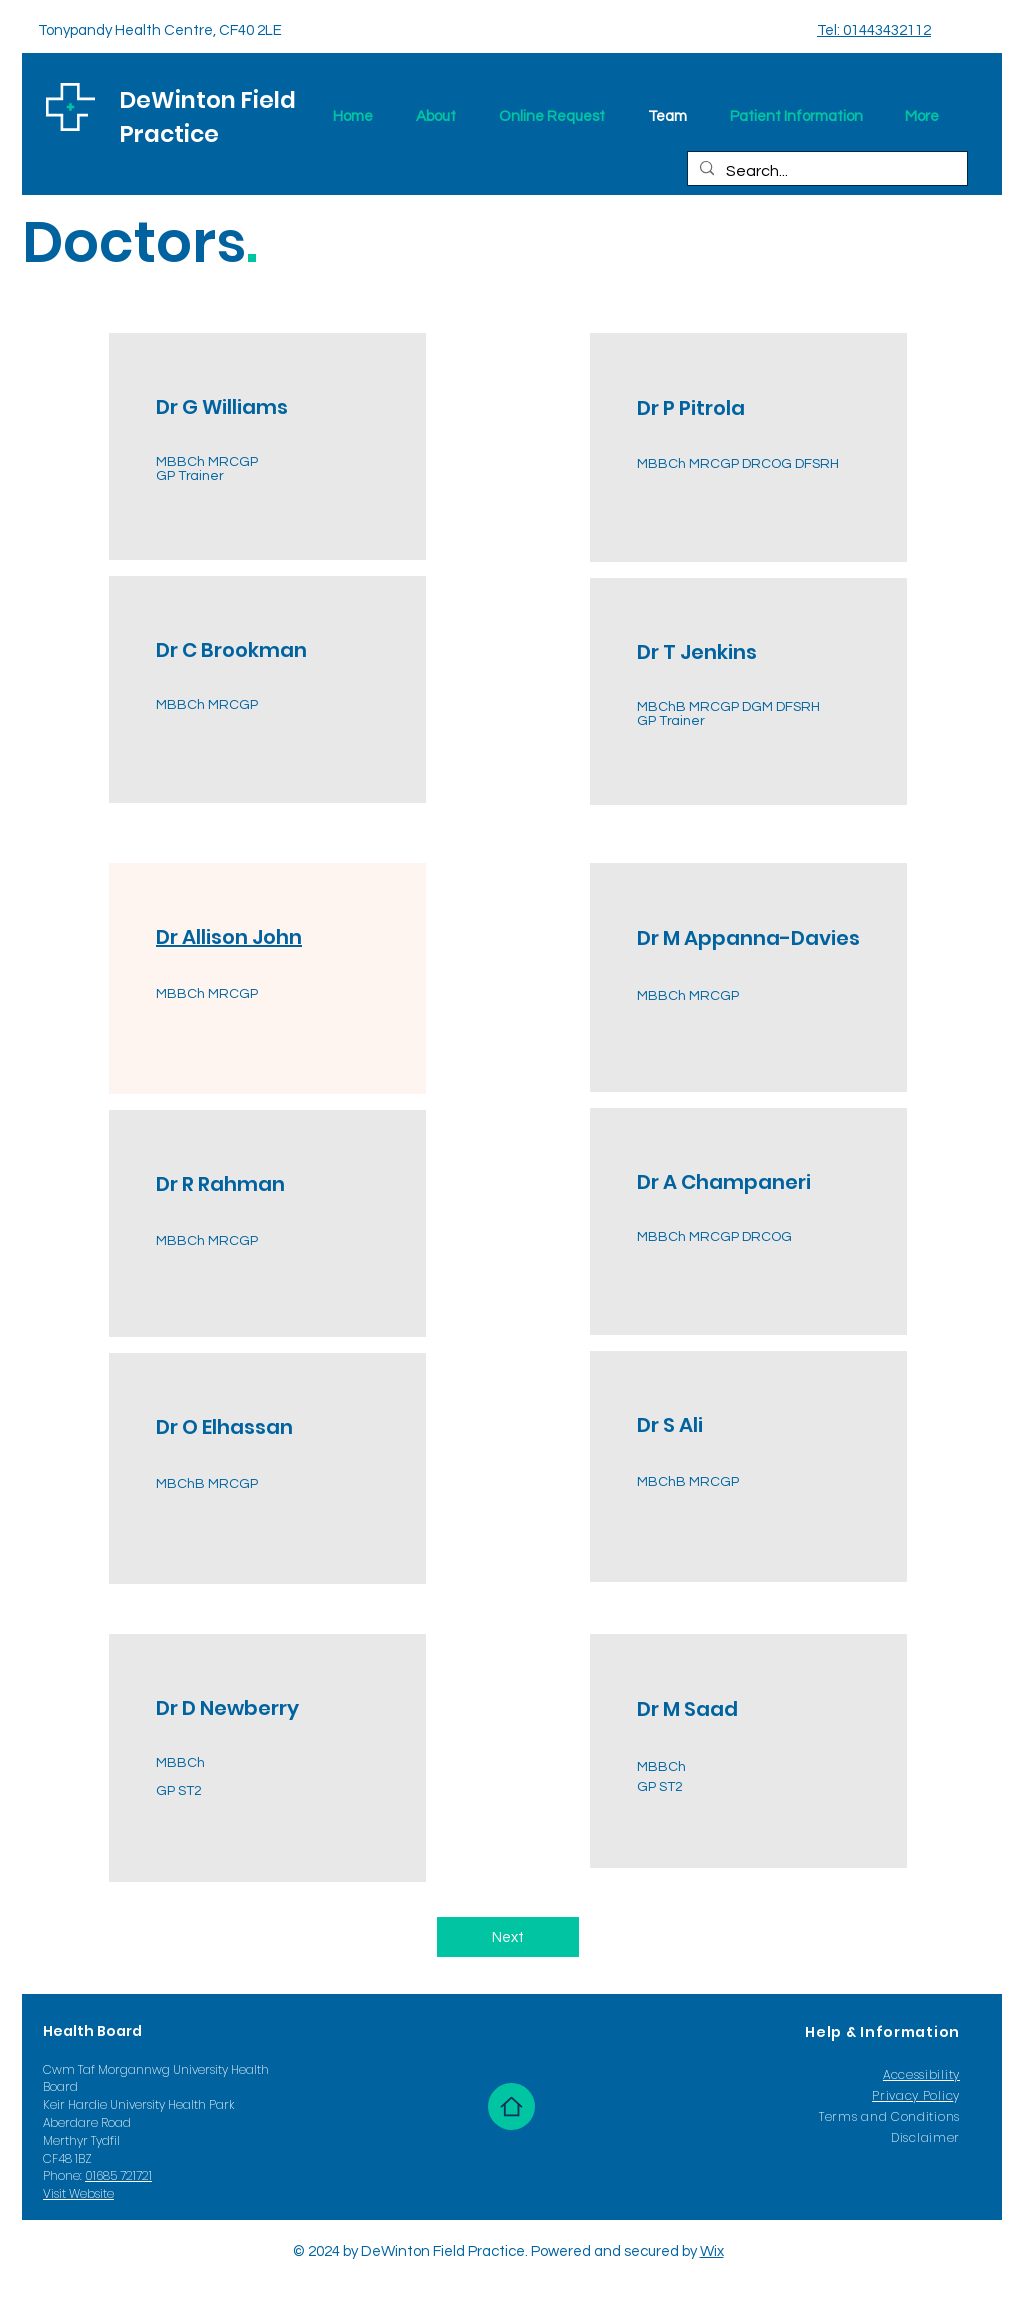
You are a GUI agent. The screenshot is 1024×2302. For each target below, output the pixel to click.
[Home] (511, 2106)
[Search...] (825, 171)
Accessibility (921, 2074)
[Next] (508, 1937)
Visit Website (78, 2193)
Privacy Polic (912, 2095)
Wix (712, 2251)
